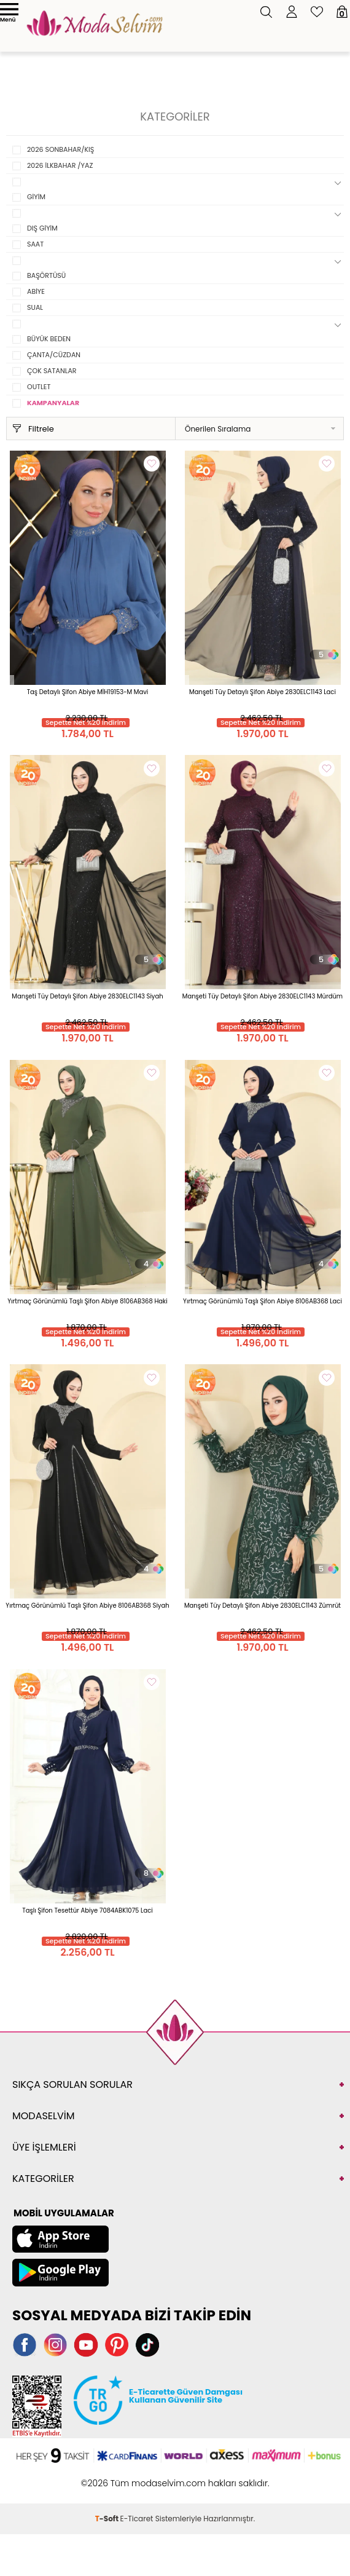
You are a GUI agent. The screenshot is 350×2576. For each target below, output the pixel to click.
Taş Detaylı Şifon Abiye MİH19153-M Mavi (88, 692)
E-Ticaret (137, 2518)
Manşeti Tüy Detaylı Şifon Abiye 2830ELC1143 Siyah (87, 996)
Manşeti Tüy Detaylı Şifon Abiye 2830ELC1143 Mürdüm (262, 996)
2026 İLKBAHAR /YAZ (60, 165)
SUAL (35, 307)
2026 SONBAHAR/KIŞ (60, 149)
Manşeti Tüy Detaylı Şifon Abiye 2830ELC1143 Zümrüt (262, 1605)
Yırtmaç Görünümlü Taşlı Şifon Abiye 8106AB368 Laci (262, 1301)
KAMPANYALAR (53, 403)
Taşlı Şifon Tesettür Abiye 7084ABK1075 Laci (87, 1910)
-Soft (107, 2518)
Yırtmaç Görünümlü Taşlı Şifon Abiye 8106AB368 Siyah (87, 1605)
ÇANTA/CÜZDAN (53, 355)
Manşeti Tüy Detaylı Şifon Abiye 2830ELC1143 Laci (262, 692)
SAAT (35, 244)
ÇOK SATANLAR (52, 371)
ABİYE (36, 291)
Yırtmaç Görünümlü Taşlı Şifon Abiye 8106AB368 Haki (87, 1301)
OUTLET (38, 387)
